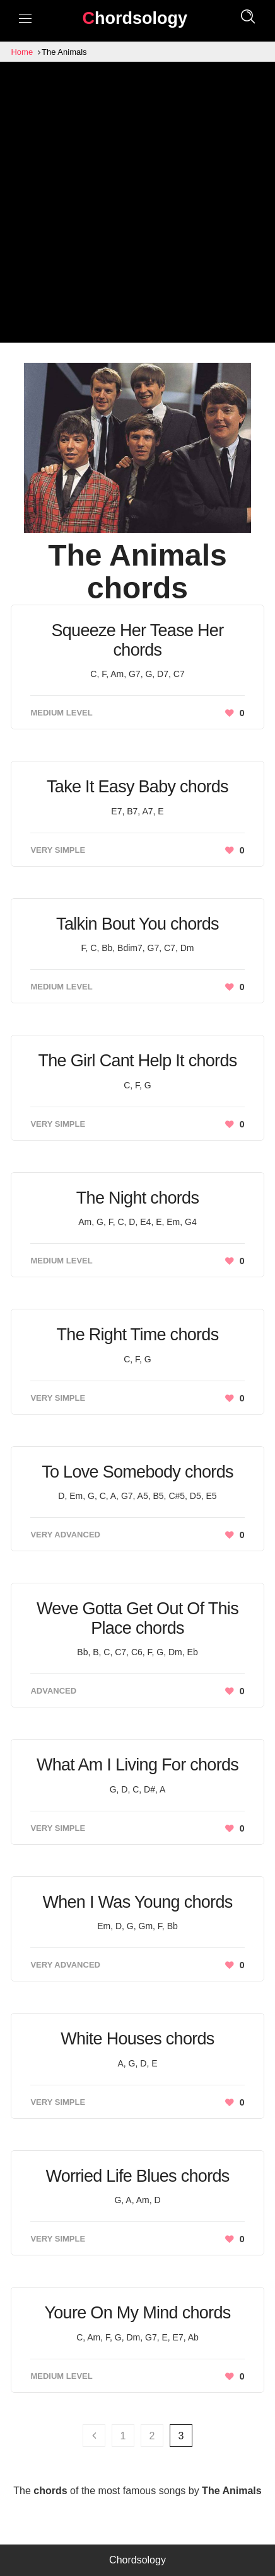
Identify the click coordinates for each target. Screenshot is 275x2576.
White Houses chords (137, 2038)
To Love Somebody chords (137, 1471)
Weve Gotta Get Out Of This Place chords (137, 1618)
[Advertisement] (137, 205)
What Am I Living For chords (137, 1764)
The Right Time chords (138, 1334)
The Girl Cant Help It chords (137, 1060)
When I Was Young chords (137, 1902)
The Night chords (137, 1197)
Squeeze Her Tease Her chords (138, 640)
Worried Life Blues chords (137, 2176)
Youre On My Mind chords (137, 2312)
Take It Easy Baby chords (137, 786)
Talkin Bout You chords (137, 924)
